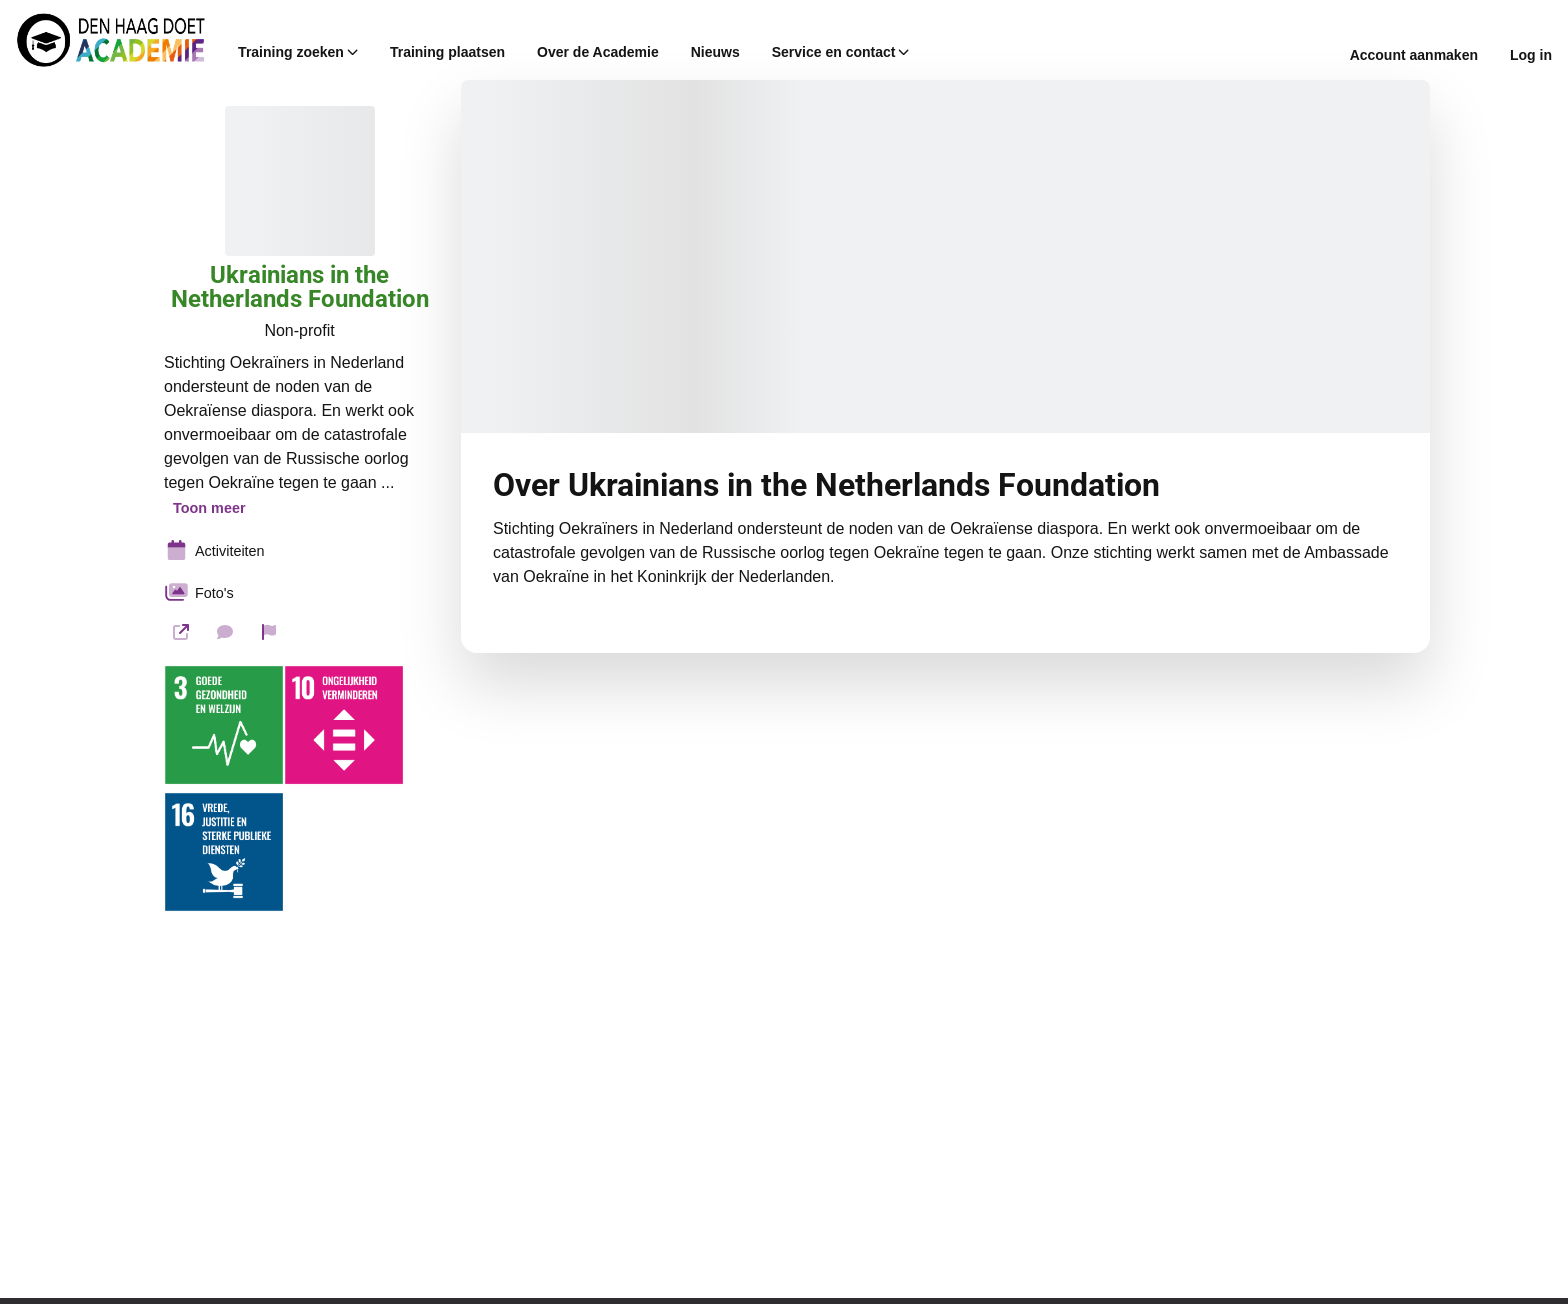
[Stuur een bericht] (225, 632)
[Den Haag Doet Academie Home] (111, 40)
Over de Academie (598, 52)
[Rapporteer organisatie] (269, 632)
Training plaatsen (447, 52)
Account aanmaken (1414, 55)
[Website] (181, 632)
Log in (1531, 55)
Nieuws (715, 52)
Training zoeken (298, 52)
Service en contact (841, 52)
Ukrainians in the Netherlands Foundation (300, 287)
